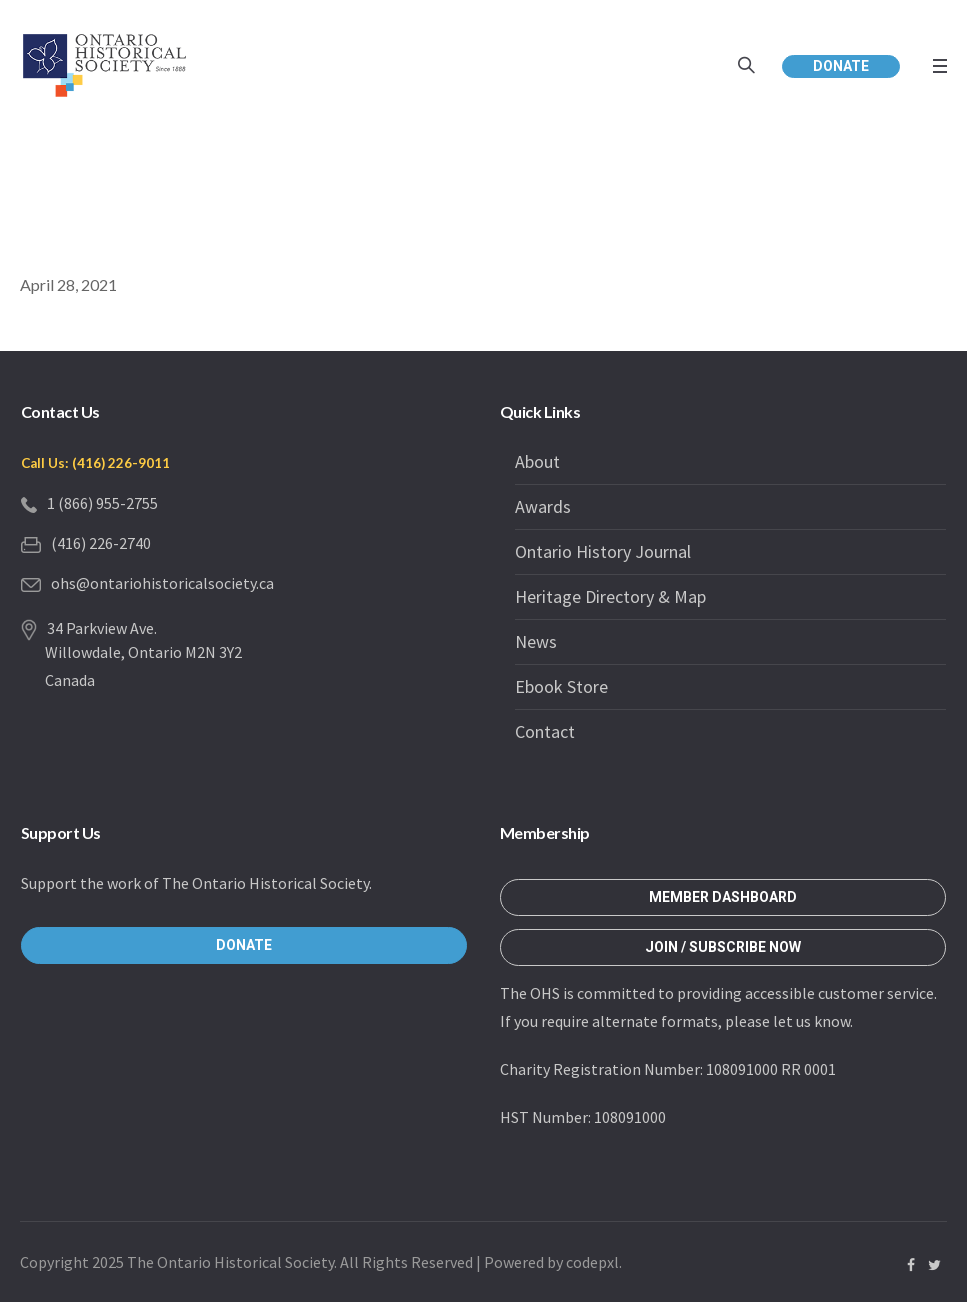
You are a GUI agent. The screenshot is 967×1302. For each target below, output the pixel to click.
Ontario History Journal (603, 551)
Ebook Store (561, 686)
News (536, 641)
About (537, 461)
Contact (545, 731)
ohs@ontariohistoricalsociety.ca (162, 583)
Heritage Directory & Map (610, 596)
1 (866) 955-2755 (102, 503)
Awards (543, 506)
